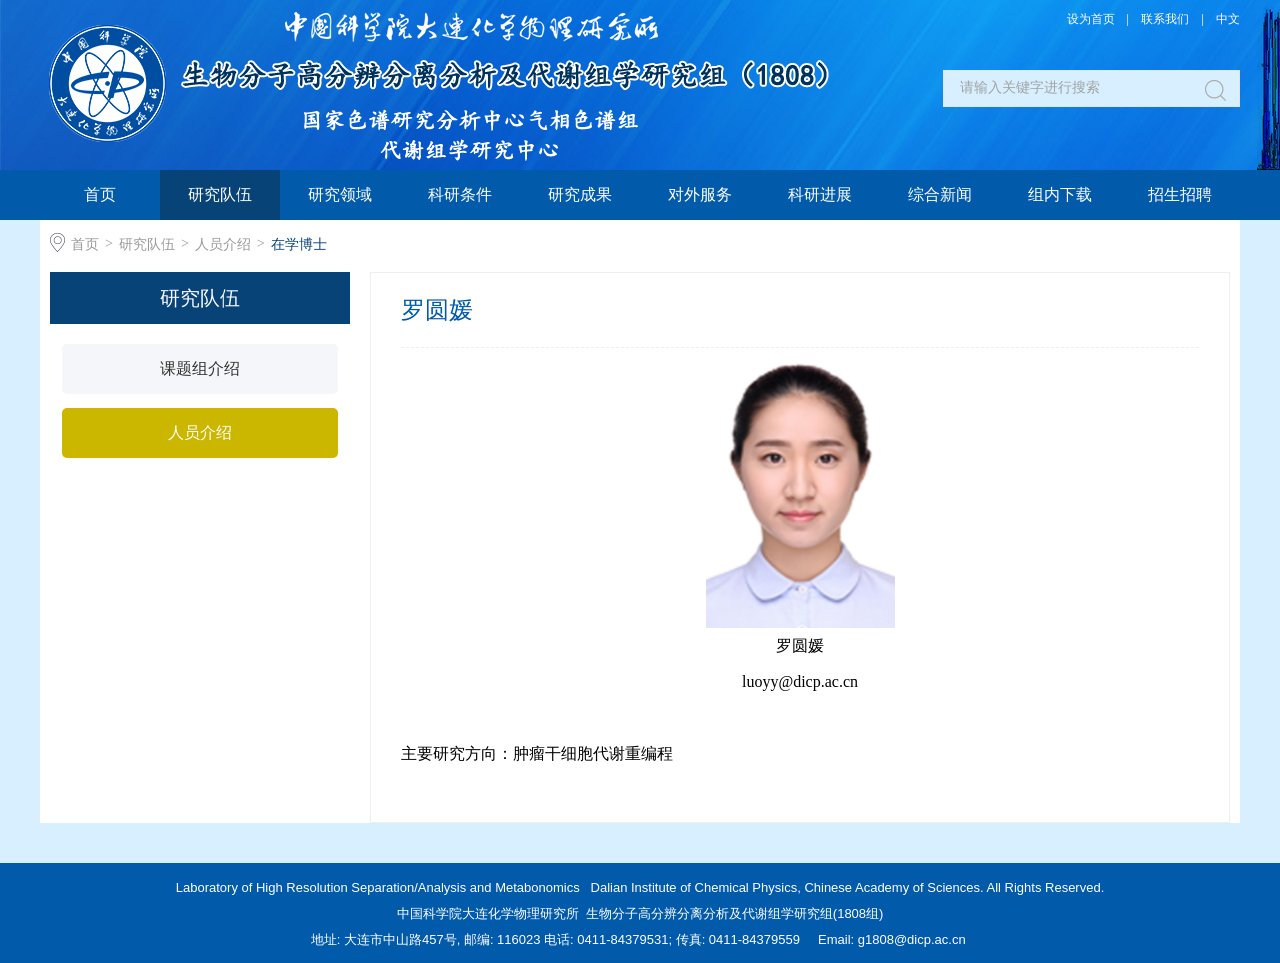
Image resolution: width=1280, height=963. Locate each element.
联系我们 (1165, 19)
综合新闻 (940, 194)
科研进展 (820, 194)
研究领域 (340, 194)
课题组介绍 (200, 368)
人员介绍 (223, 244)
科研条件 (460, 194)
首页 (100, 194)
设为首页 (1091, 19)
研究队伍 (220, 194)
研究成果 (580, 194)
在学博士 (299, 244)
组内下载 (1060, 194)
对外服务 (700, 194)
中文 (1228, 19)
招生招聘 (1180, 194)
